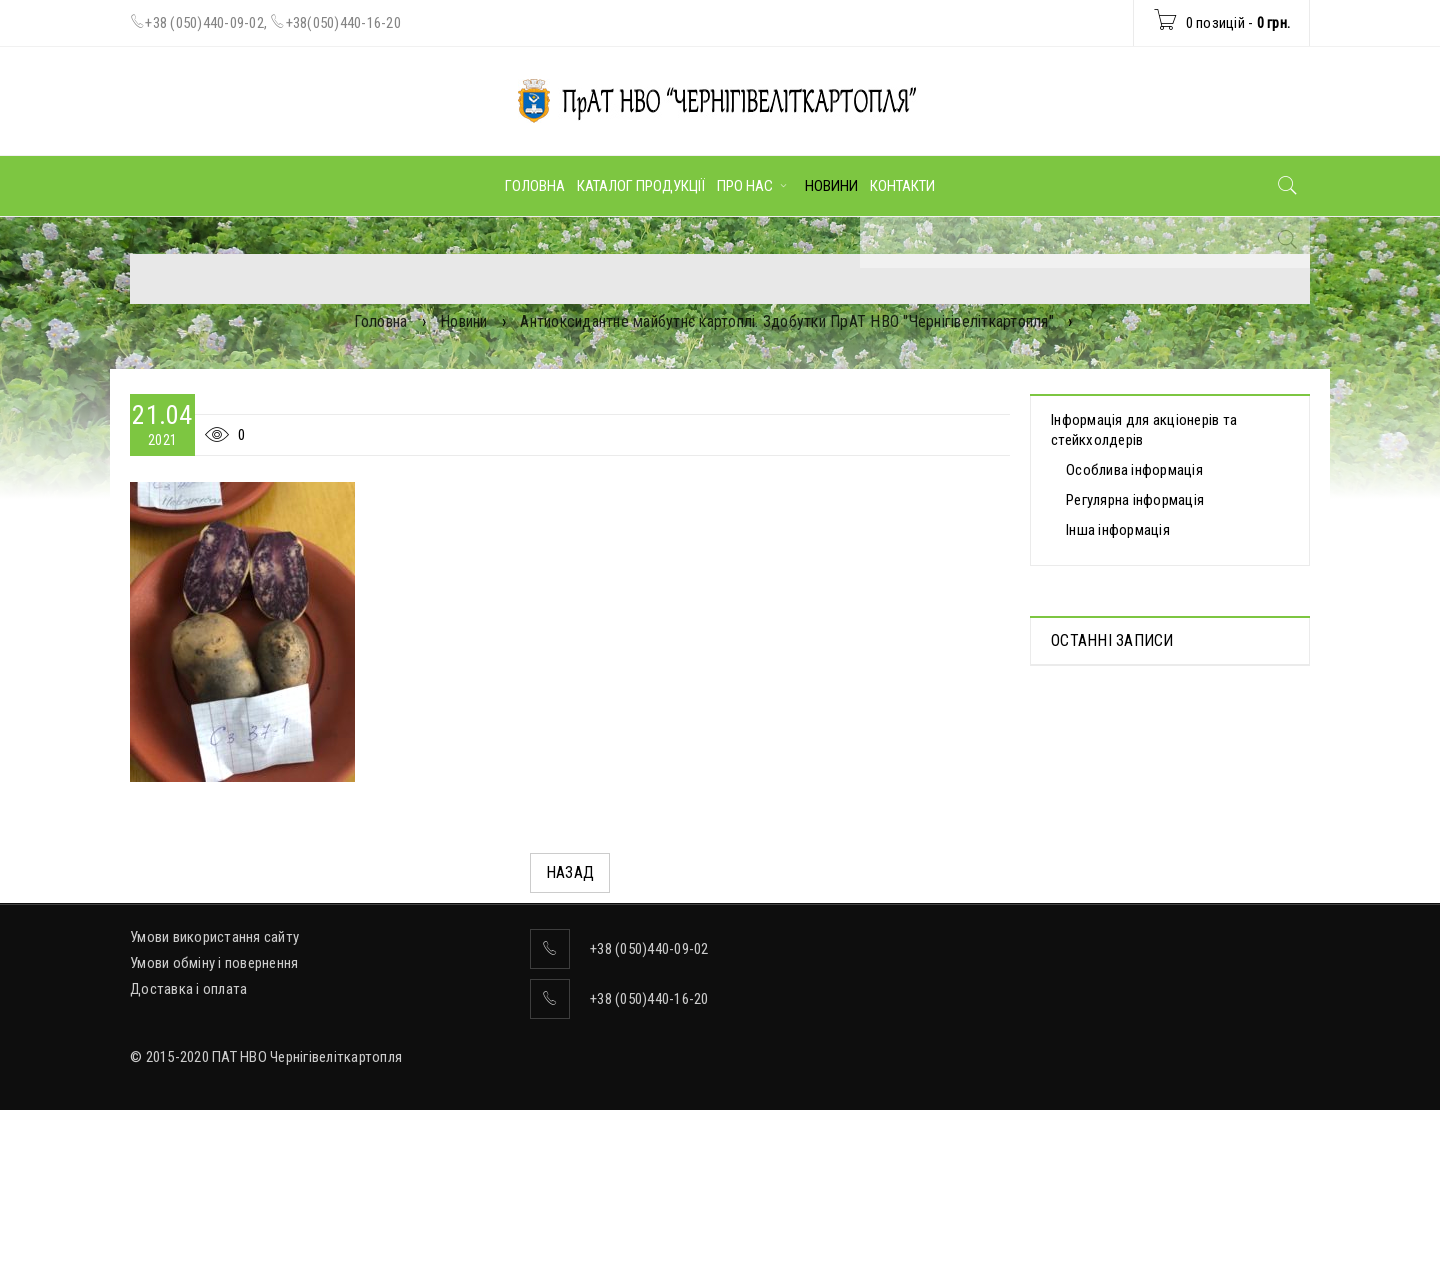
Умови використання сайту (214, 1061)
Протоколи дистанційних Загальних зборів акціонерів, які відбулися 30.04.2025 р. (1164, 735)
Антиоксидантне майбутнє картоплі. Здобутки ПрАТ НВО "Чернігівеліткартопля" (787, 321)
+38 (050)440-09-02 (204, 23)
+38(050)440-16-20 (343, 23)
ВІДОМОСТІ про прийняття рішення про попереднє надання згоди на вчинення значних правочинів (1161, 891)
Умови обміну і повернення (214, 1087)
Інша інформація (1118, 530)
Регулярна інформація (1135, 500)
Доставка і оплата (188, 1113)
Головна (381, 321)
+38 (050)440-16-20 (649, 1123)
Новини (464, 321)
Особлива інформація (1134, 470)
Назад (570, 872)
